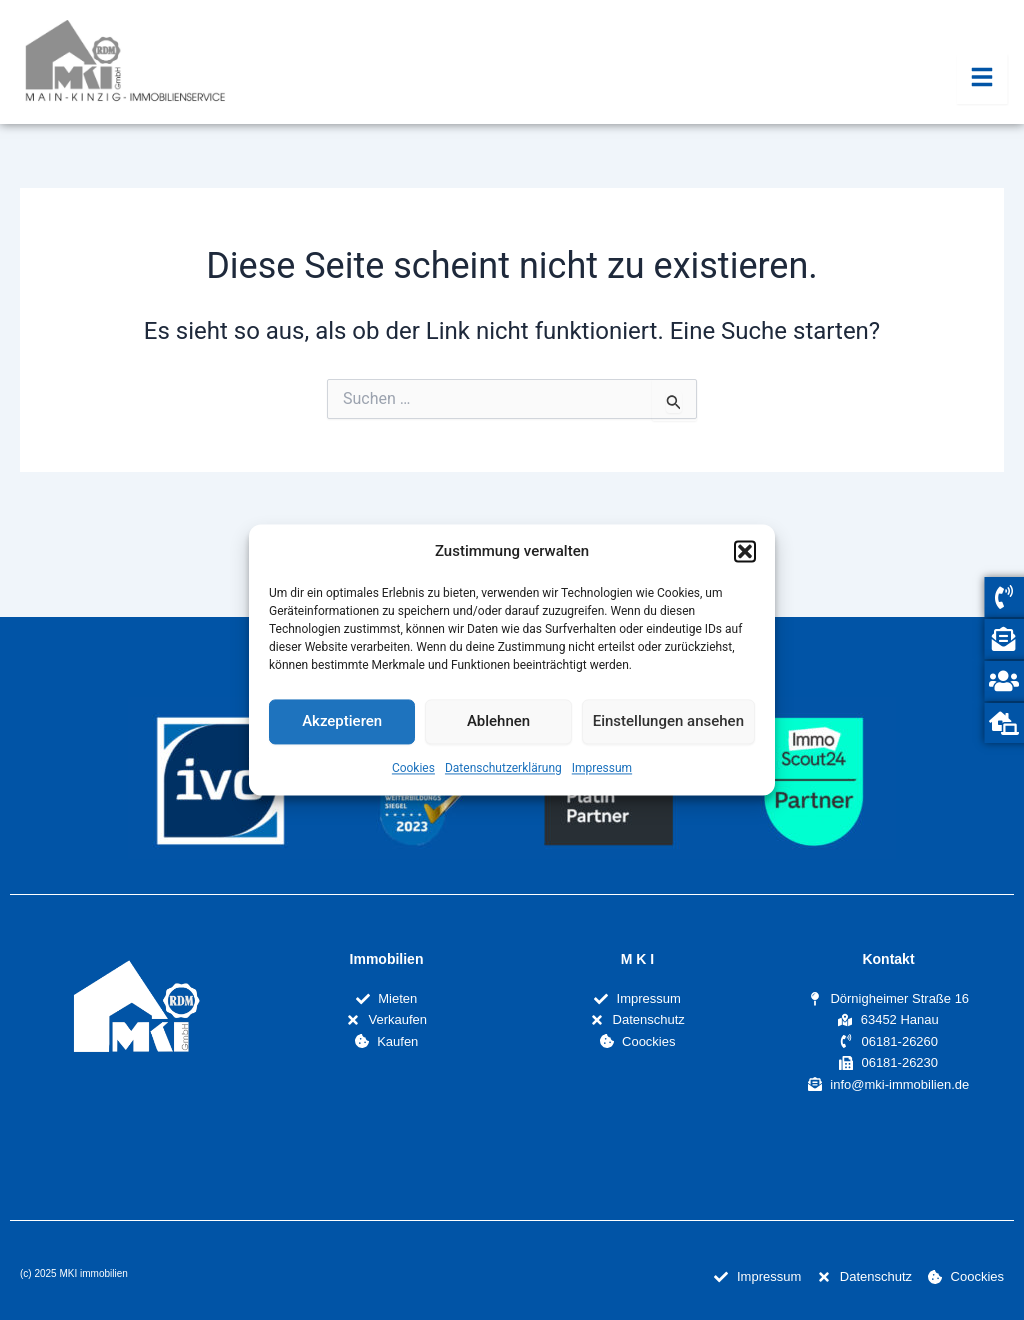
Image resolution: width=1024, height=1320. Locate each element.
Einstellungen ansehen (668, 722)
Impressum (602, 768)
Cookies (413, 768)
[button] (745, 552)
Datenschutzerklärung (503, 768)
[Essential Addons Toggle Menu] (982, 79)
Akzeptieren (342, 722)
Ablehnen (498, 722)
